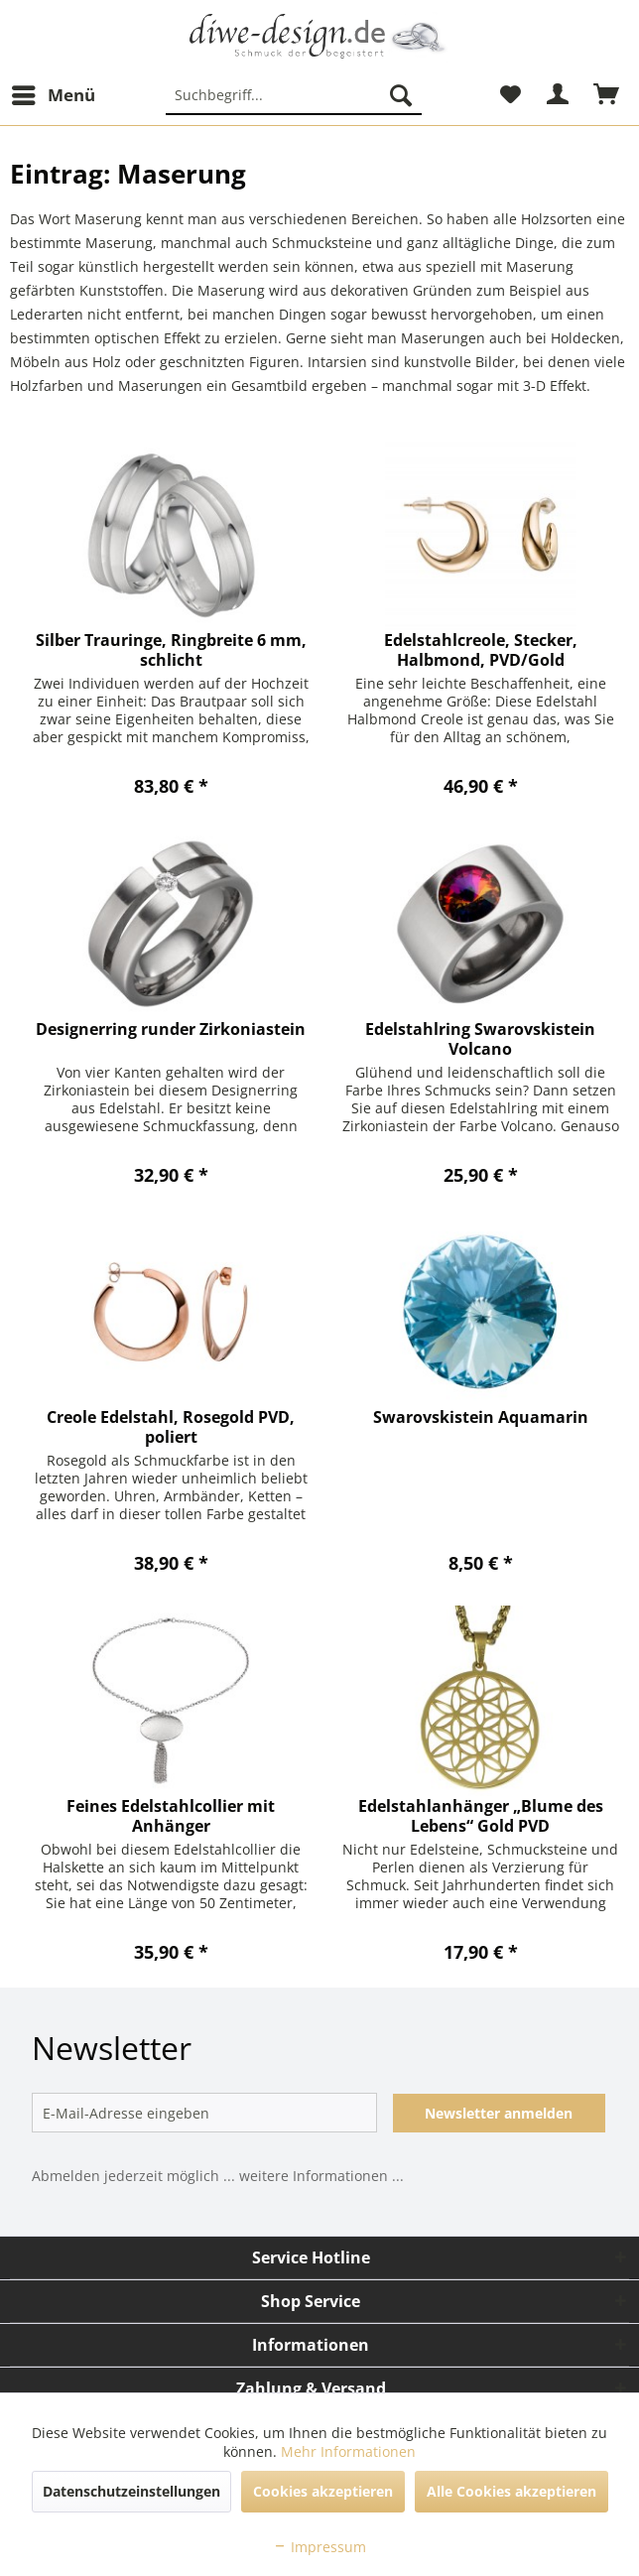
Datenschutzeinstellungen (131, 2491)
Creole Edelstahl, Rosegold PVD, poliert (171, 1427)
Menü (53, 92)
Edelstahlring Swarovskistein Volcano (480, 1039)
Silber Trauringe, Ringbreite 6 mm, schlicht (171, 650)
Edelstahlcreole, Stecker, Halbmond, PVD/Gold (480, 650)
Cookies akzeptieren (323, 2491)
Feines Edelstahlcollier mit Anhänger (170, 1816)
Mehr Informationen (348, 2451)
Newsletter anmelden (499, 2113)
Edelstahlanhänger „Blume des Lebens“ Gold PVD (480, 1816)
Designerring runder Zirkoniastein (171, 1029)
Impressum (319, 2546)
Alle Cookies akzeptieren (511, 2491)
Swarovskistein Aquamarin (480, 1417)
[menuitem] (52, 95)
